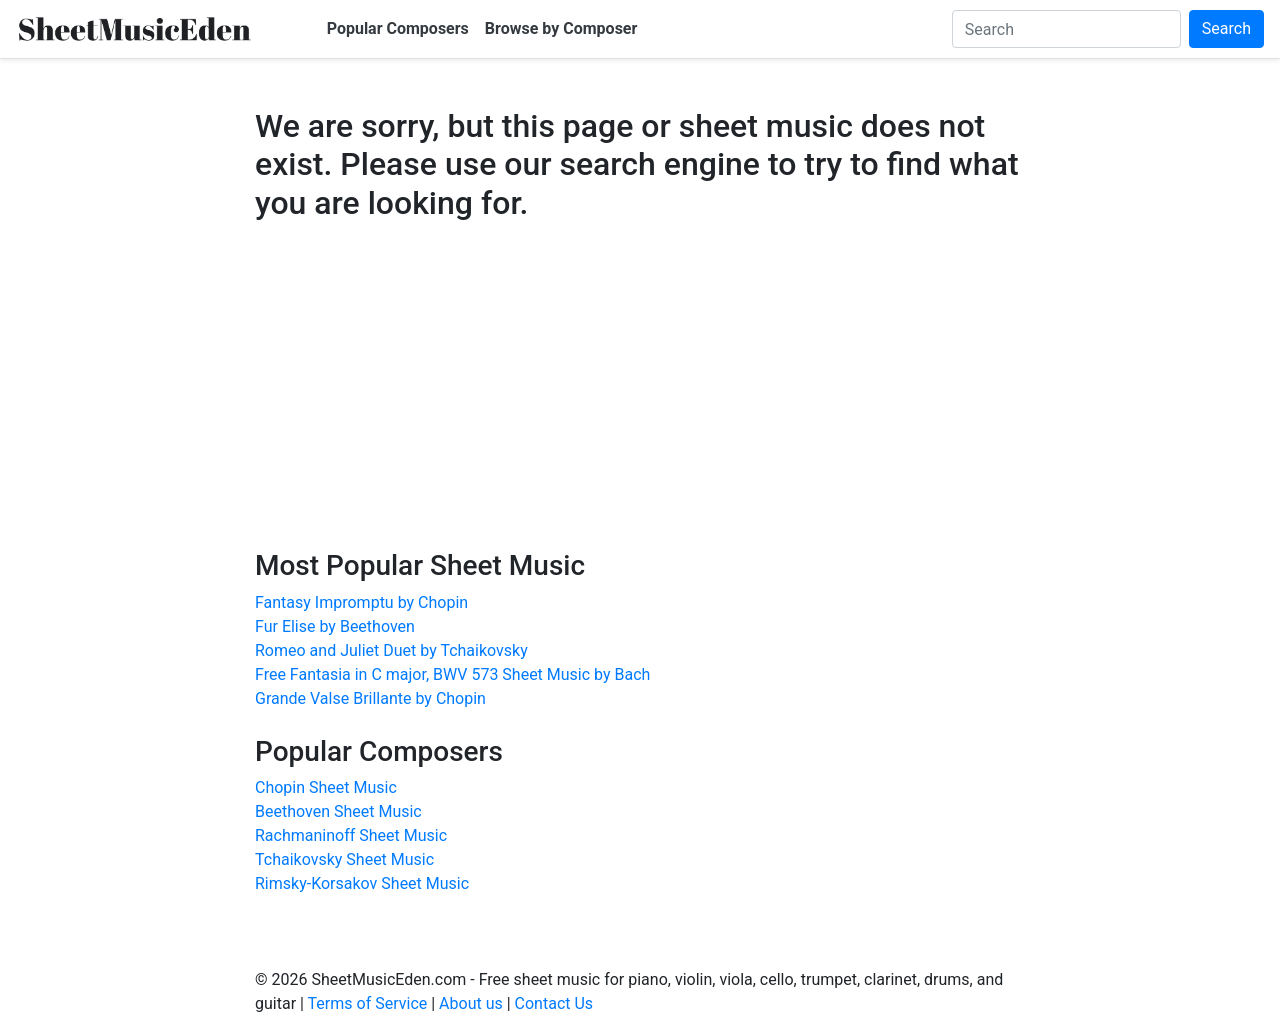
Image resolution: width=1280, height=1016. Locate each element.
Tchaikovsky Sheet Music (344, 859)
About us (471, 1003)
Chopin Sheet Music (326, 787)
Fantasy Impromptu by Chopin (361, 602)
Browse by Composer (561, 28)
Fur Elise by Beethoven (335, 626)
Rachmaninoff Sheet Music (351, 835)
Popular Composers (398, 28)
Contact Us (554, 1003)
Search (1226, 28)
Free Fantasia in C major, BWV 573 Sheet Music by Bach (452, 674)
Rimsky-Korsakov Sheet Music (362, 883)
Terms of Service (368, 1003)
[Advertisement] (640, 404)
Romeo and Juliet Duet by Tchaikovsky (391, 650)
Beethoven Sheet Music (338, 811)
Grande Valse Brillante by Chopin (370, 698)
